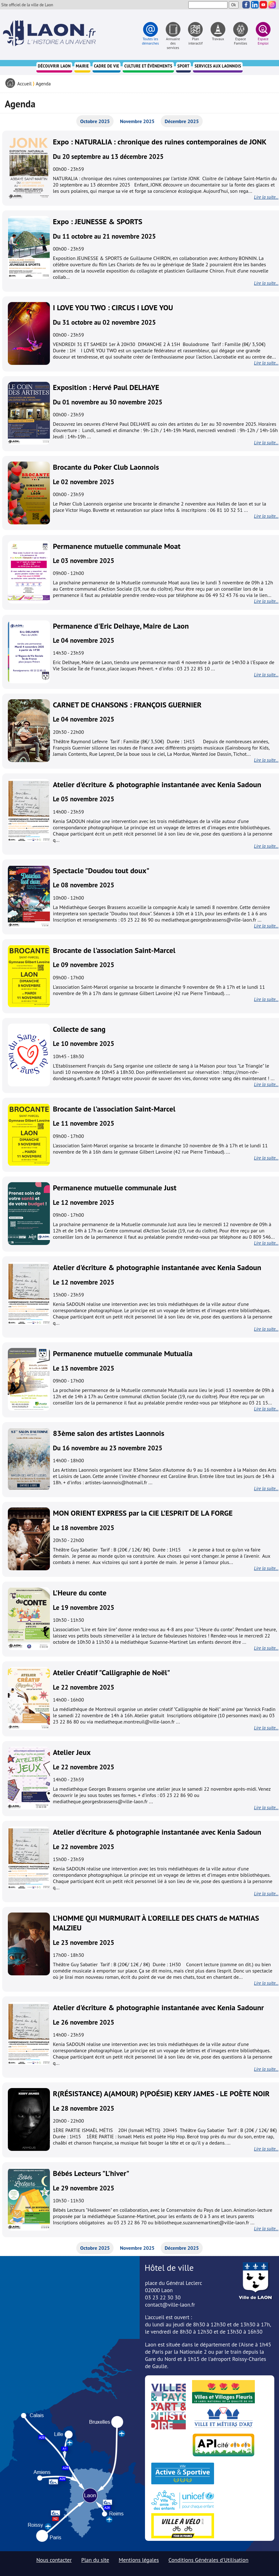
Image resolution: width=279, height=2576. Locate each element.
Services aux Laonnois (218, 66)
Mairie (82, 66)
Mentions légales (139, 2559)
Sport (183, 66)
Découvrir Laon (54, 66)
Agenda (43, 84)
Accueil (24, 84)
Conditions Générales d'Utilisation (209, 2559)
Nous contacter (54, 2559)
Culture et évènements (148, 66)
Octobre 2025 (95, 121)
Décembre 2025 (182, 121)
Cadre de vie (106, 66)
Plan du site (95, 2559)
